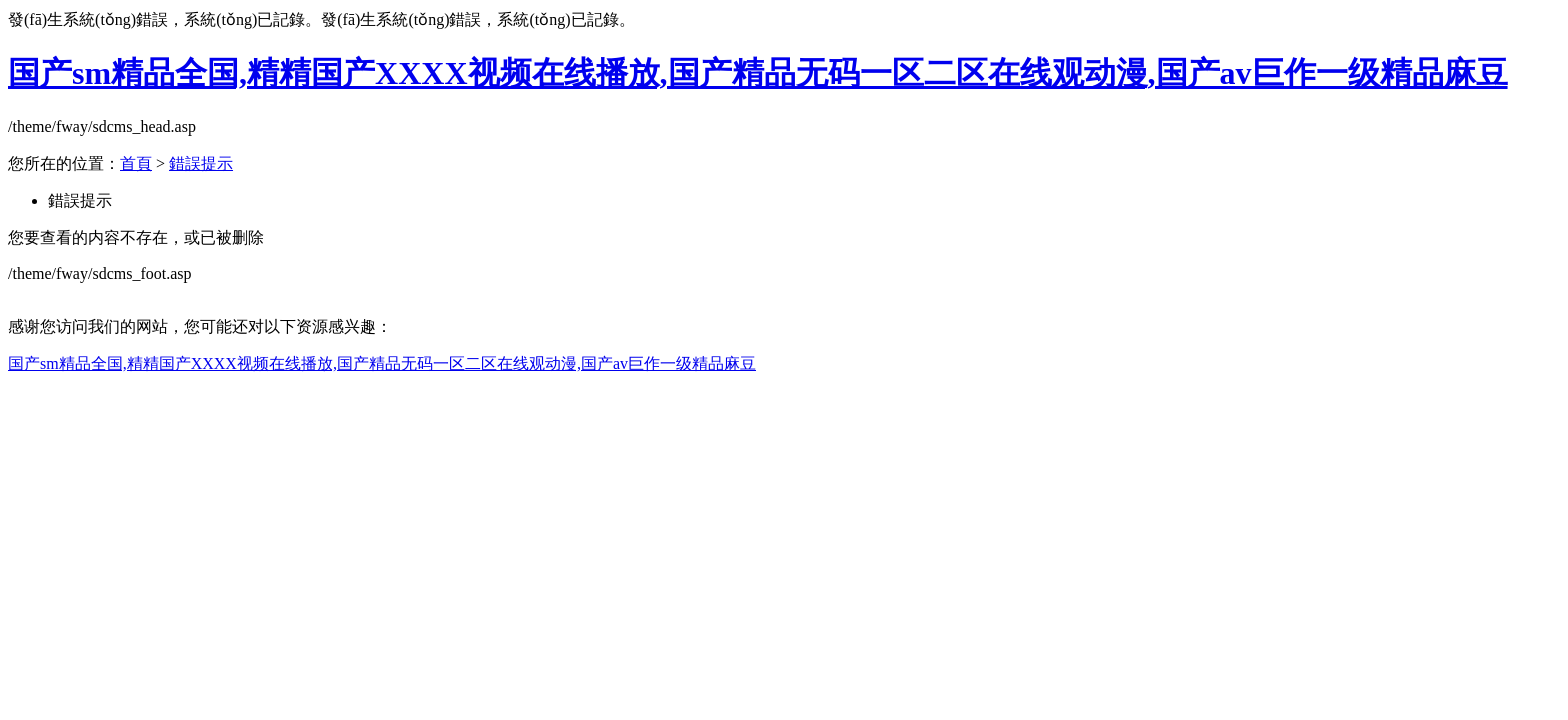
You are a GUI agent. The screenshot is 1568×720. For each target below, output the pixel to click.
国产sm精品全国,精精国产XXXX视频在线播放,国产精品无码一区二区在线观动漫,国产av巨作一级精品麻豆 (758, 73)
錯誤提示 (201, 163)
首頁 (136, 163)
